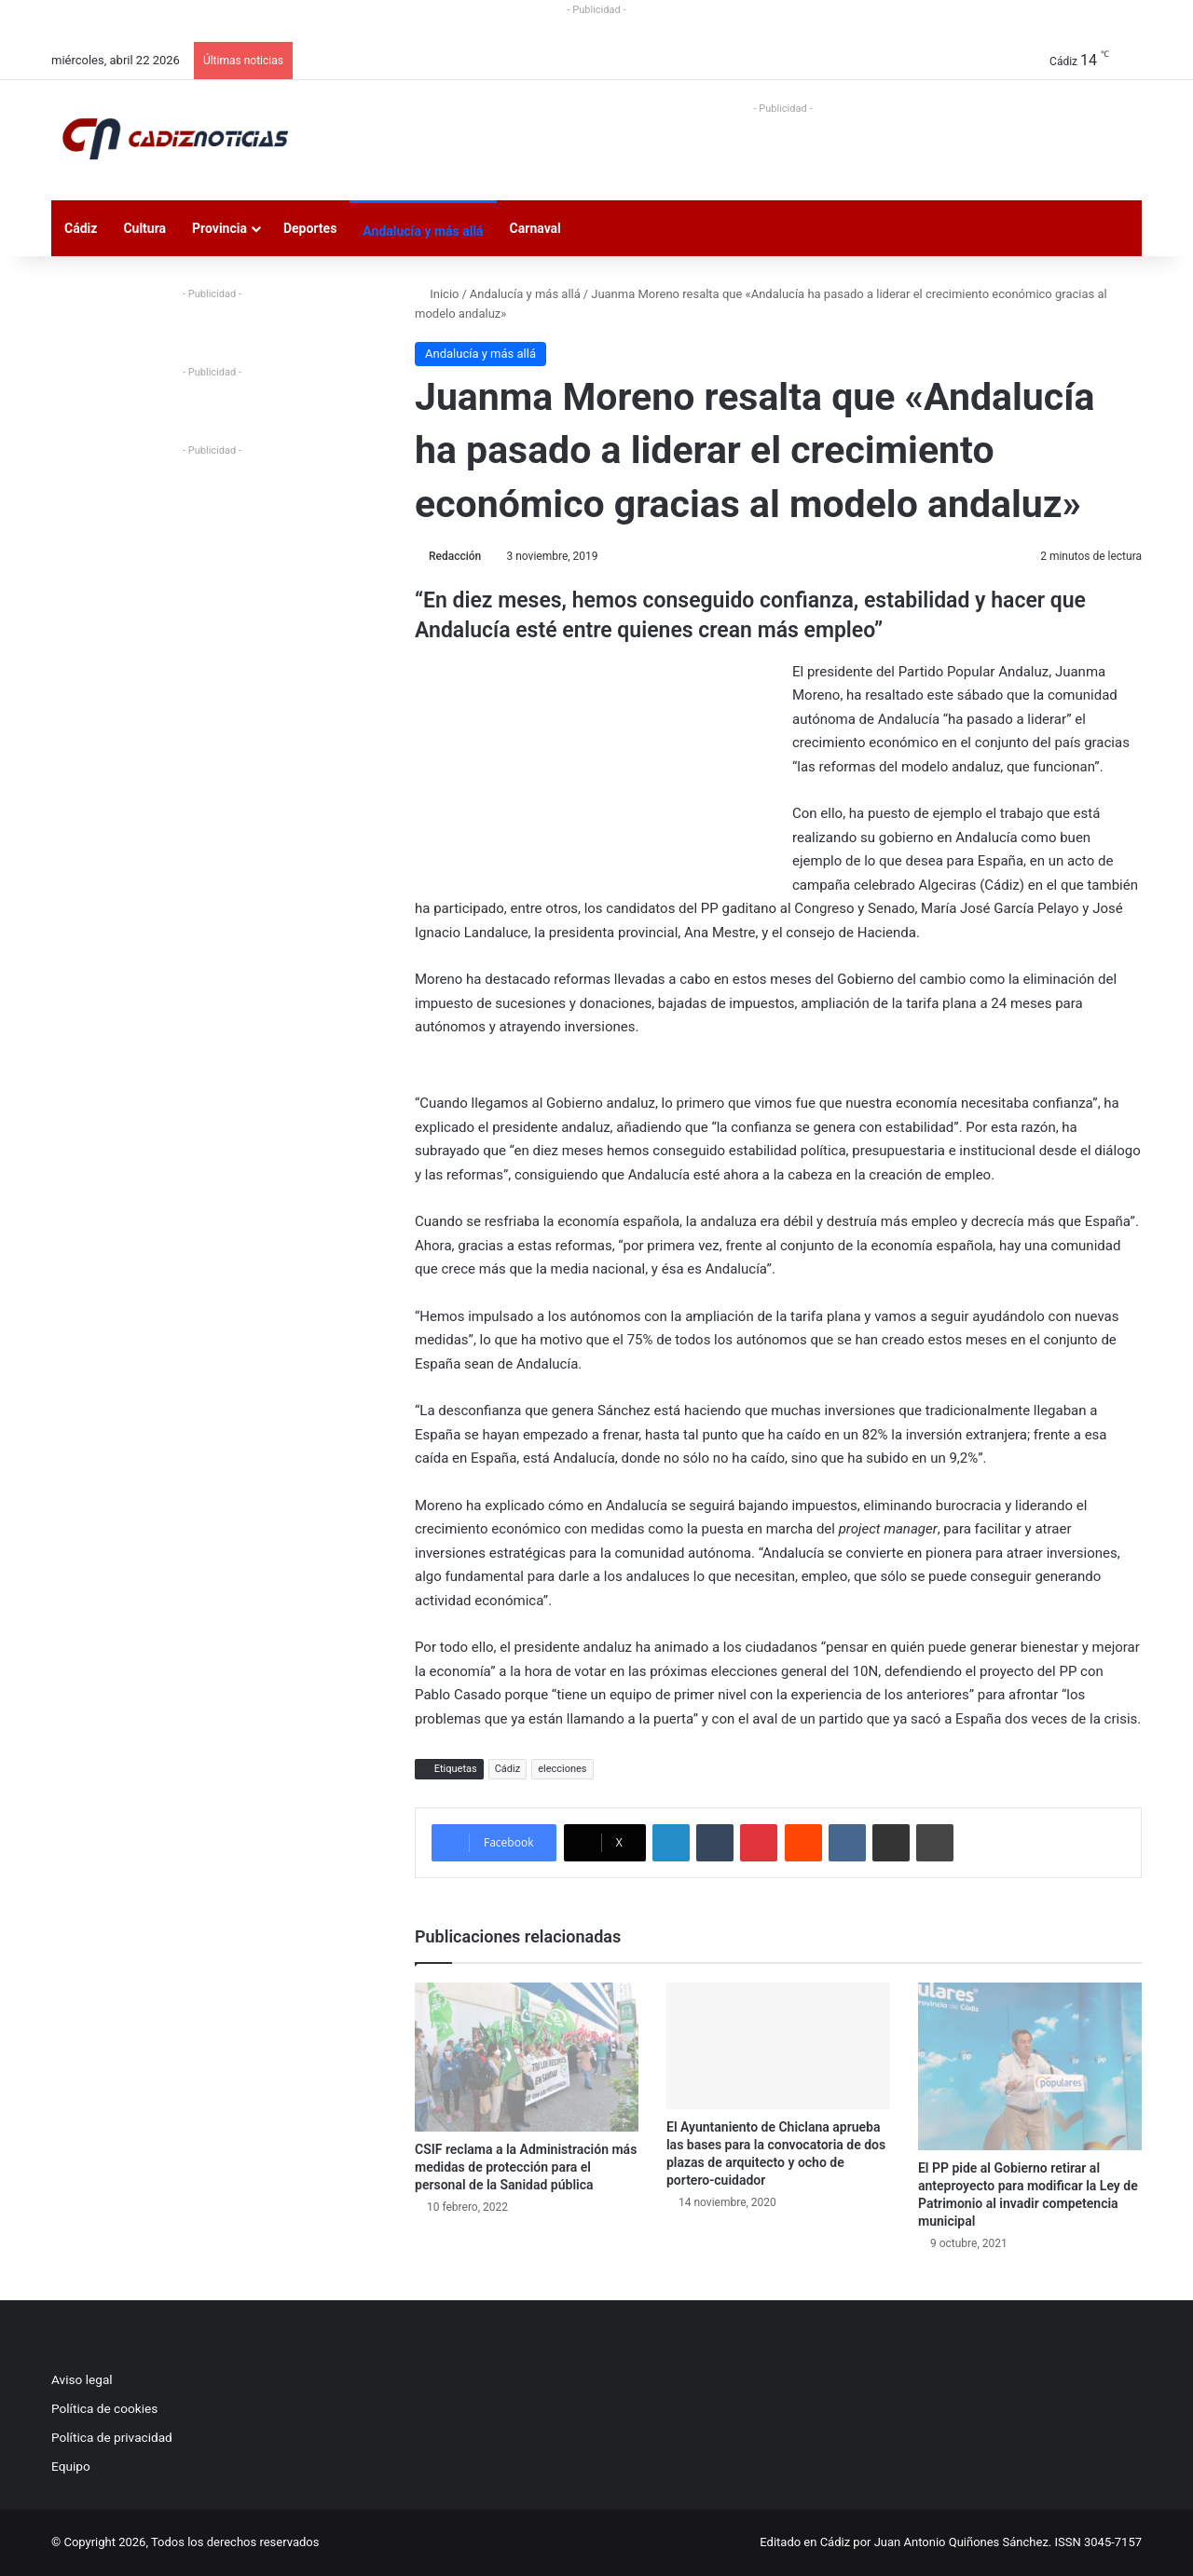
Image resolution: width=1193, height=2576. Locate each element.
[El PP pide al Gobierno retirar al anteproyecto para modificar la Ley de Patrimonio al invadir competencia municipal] (1030, 2066)
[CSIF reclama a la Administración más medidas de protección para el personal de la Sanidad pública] (526, 2057)
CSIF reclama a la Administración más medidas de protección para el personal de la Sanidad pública (526, 2167)
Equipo (70, 2466)
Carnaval (535, 228)
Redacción (455, 556)
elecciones (562, 1769)
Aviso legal (82, 2379)
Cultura (144, 228)
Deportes (309, 228)
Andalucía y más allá (423, 231)
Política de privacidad (111, 2437)
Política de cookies (104, 2408)
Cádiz (80, 228)
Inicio (437, 294)
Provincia (219, 228)
